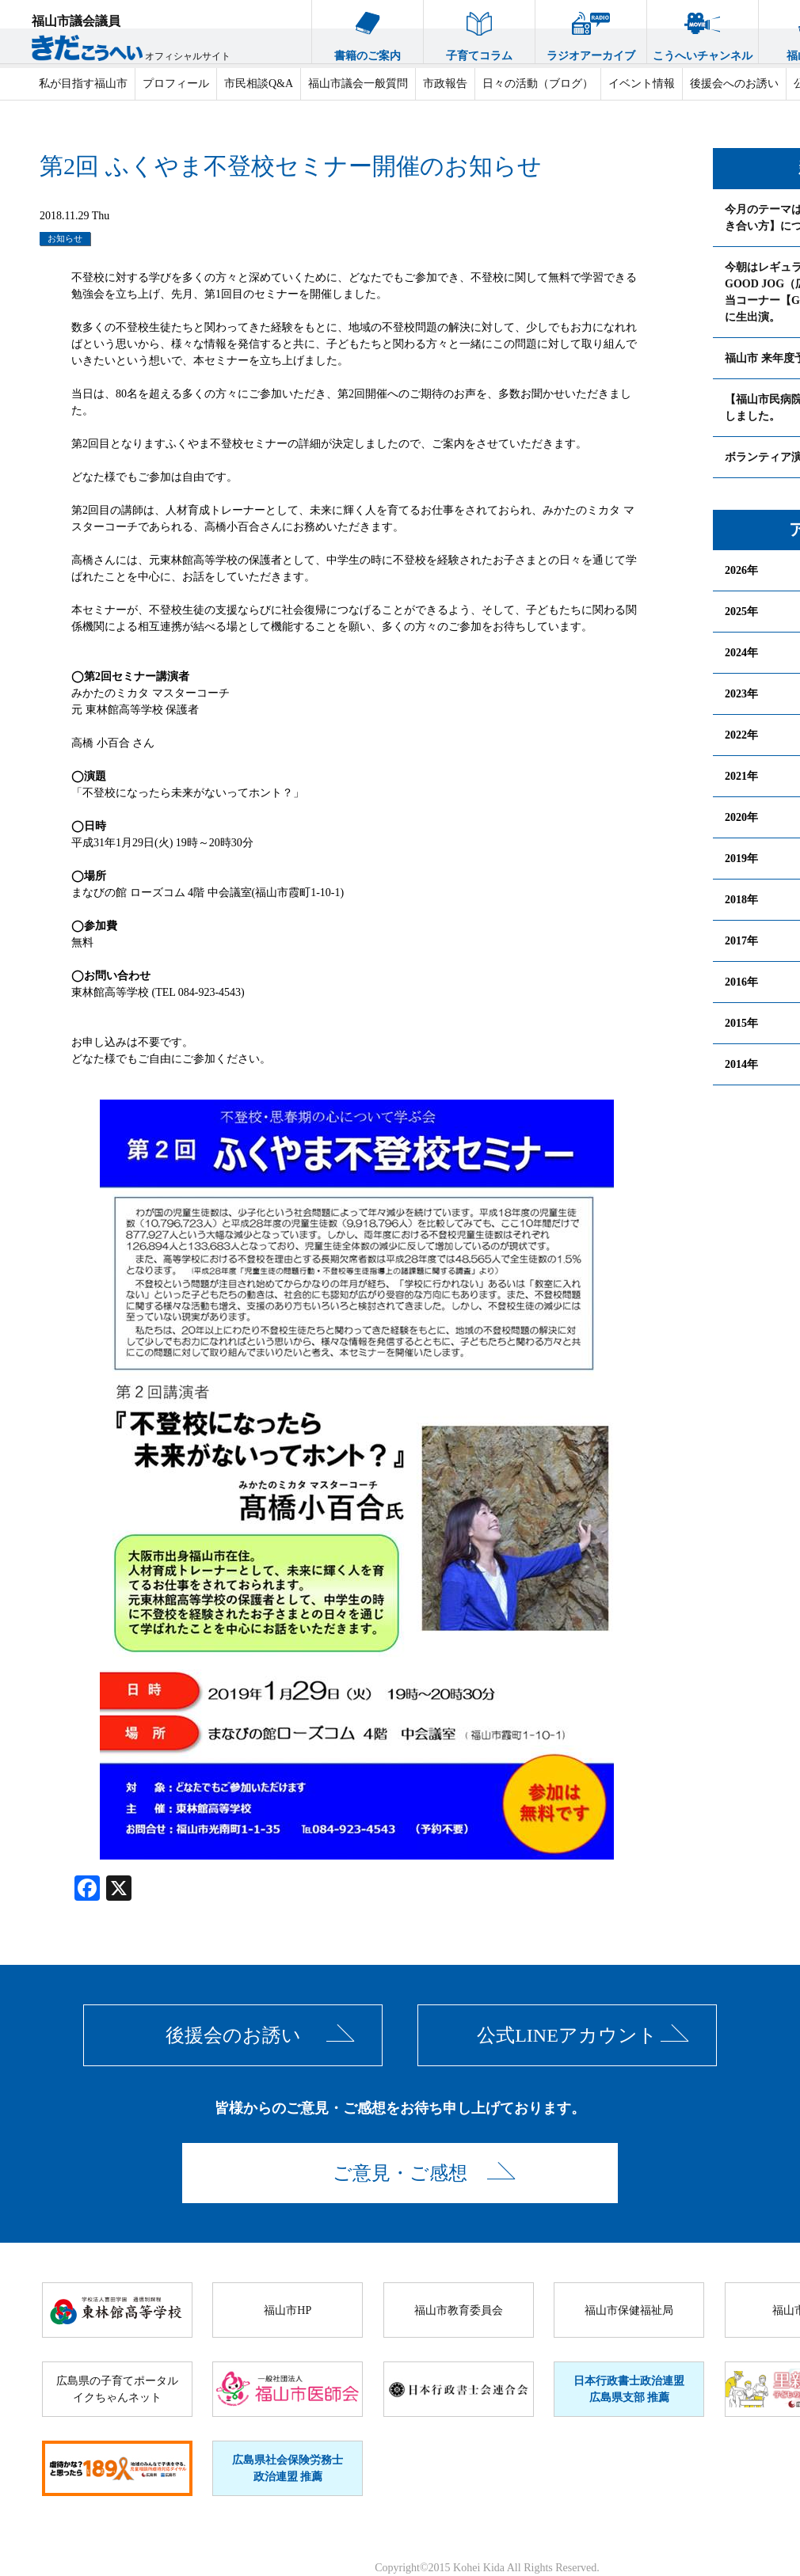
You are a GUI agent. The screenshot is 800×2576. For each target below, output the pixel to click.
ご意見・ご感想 (400, 2173)
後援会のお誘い (233, 2035)
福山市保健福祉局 (629, 2310)
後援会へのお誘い (734, 83)
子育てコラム (479, 31)
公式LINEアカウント (567, 2035)
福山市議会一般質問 (358, 83)
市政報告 (445, 83)
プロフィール (176, 83)
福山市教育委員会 (458, 2310)
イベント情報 (641, 83)
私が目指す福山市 (83, 83)
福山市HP (287, 2310)
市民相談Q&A (258, 83)
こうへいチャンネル (702, 31)
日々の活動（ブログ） (537, 83)
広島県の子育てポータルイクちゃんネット (117, 2389)
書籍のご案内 (367, 31)
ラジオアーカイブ (591, 31)
